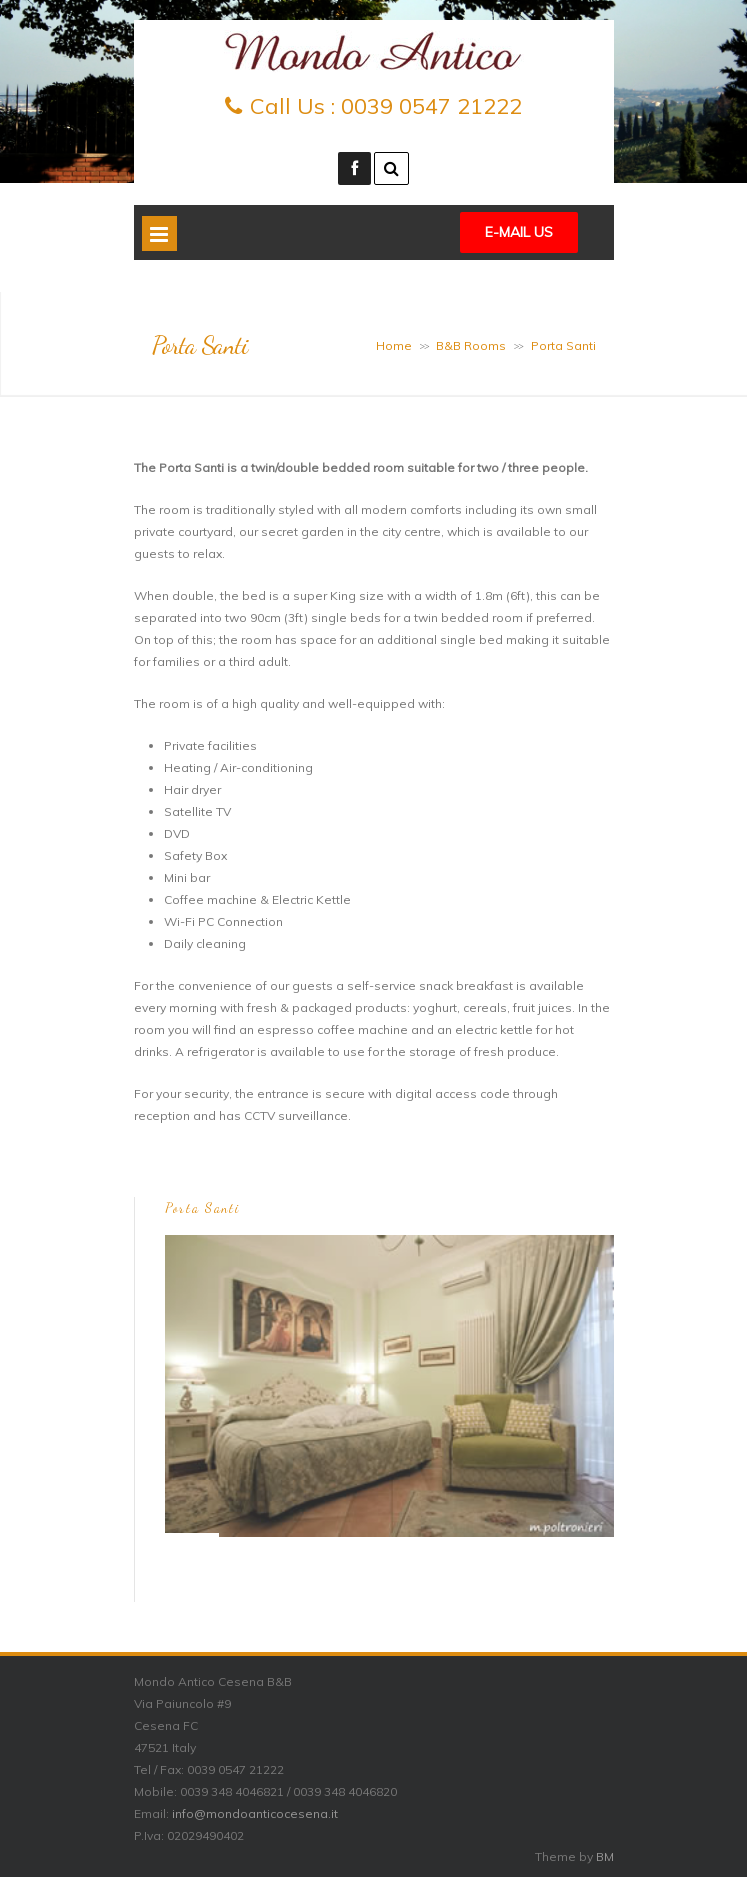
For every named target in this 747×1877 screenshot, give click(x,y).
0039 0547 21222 (431, 106)
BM (605, 1856)
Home (394, 345)
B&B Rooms (471, 345)
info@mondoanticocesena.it (255, 1813)
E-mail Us (519, 232)
